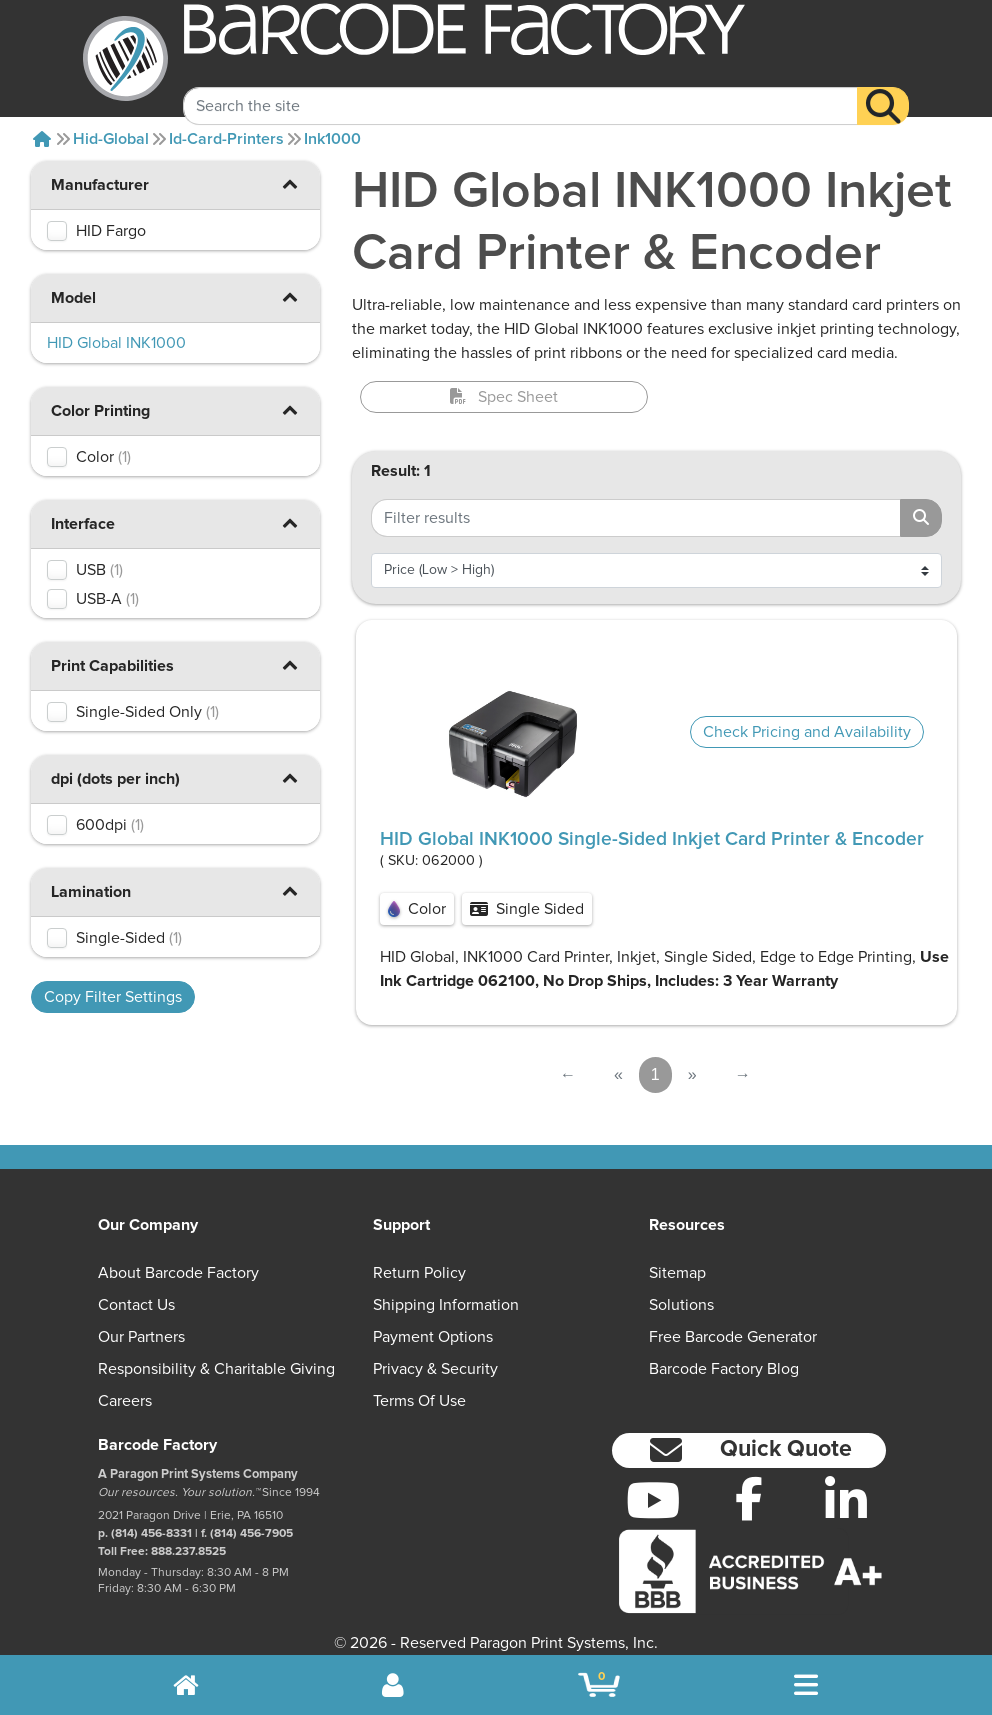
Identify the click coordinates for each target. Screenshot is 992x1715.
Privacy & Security (435, 1369)
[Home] (42, 139)
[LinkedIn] (846, 1500)
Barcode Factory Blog (724, 1369)
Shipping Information (446, 1305)
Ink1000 (332, 139)
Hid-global (111, 139)
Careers (125, 1401)
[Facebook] (749, 1498)
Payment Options (433, 1337)
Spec (504, 397)
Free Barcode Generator (733, 1337)
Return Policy (419, 1273)
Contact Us (136, 1305)
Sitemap (677, 1273)
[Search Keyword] (520, 88)
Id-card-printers (226, 139)
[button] (290, 183)
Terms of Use (419, 1401)
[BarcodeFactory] (125, 58)
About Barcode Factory (178, 1273)
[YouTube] (652, 1500)
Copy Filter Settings (113, 997)
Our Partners (141, 1337)
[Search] (883, 88)
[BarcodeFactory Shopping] (599, 1685)
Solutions (681, 1305)
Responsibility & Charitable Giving (216, 1369)
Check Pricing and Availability (807, 732)
